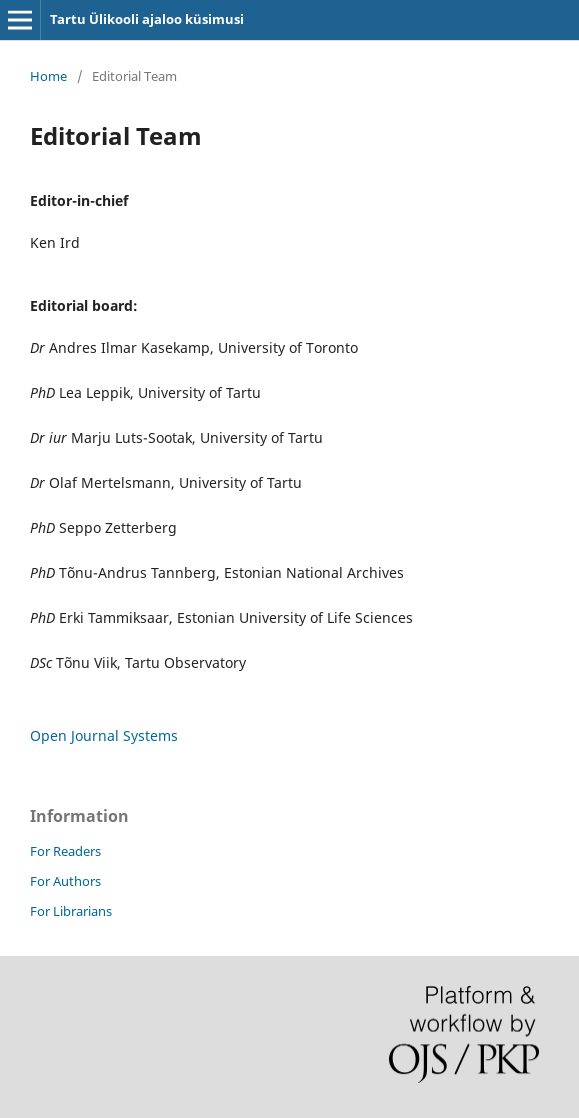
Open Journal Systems (104, 735)
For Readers (65, 851)
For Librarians (71, 911)
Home (48, 76)
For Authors (65, 881)
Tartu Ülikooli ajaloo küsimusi (147, 19)
